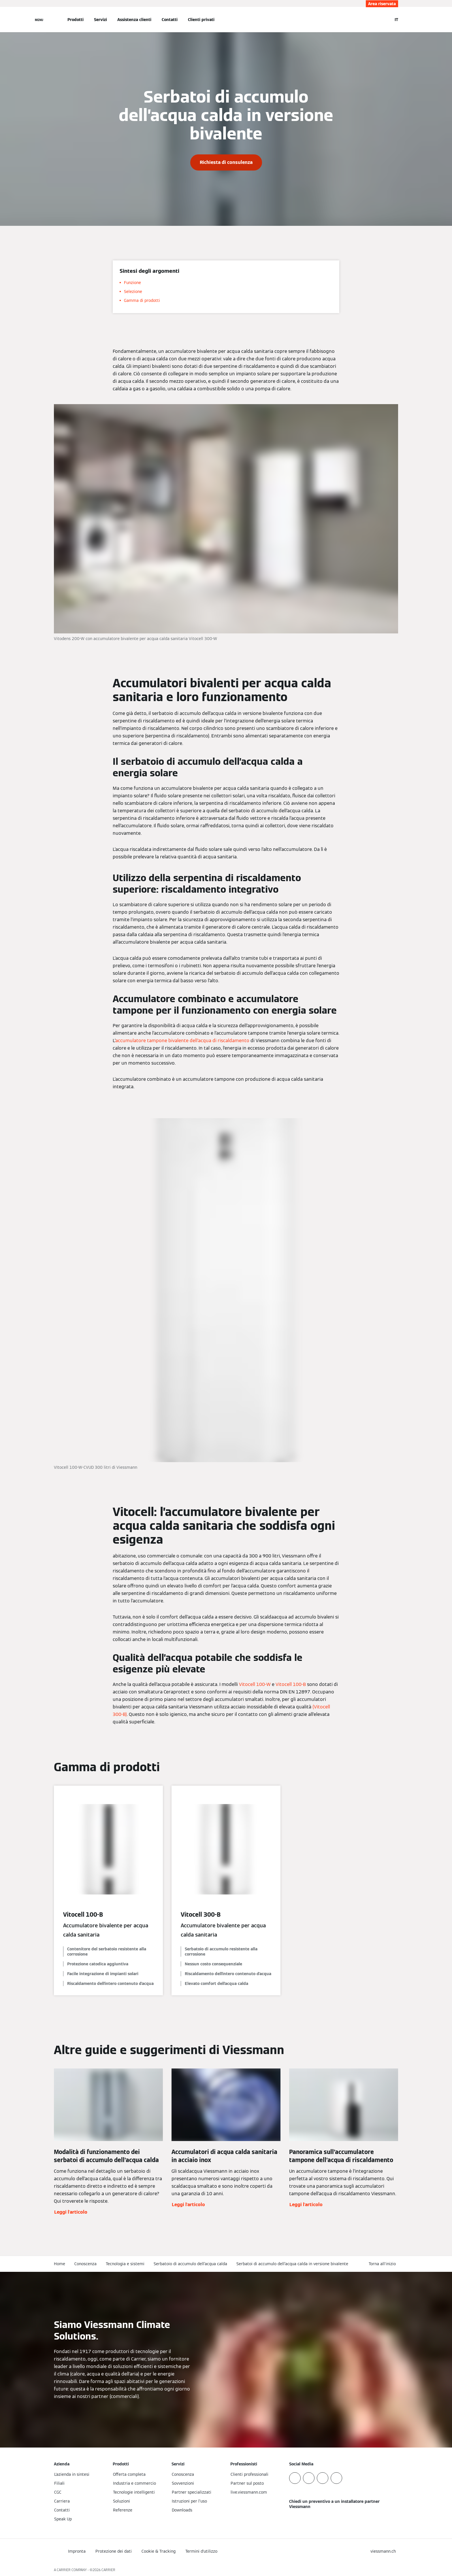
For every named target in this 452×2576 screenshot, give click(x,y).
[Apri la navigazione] (39, 20)
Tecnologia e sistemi (125, 2263)
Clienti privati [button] (201, 19)
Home (59, 2263)
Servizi (100, 19)
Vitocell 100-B (291, 1684)
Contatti (170, 19)
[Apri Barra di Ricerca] (385, 19)
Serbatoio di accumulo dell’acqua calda (190, 2263)
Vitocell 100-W (255, 1684)
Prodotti (75, 19)
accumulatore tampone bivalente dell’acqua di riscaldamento (182, 1041)
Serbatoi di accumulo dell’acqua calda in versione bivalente (292, 2263)
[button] (383, 2264)
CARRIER (108, 2570)
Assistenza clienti (134, 19)
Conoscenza (85, 2263)
